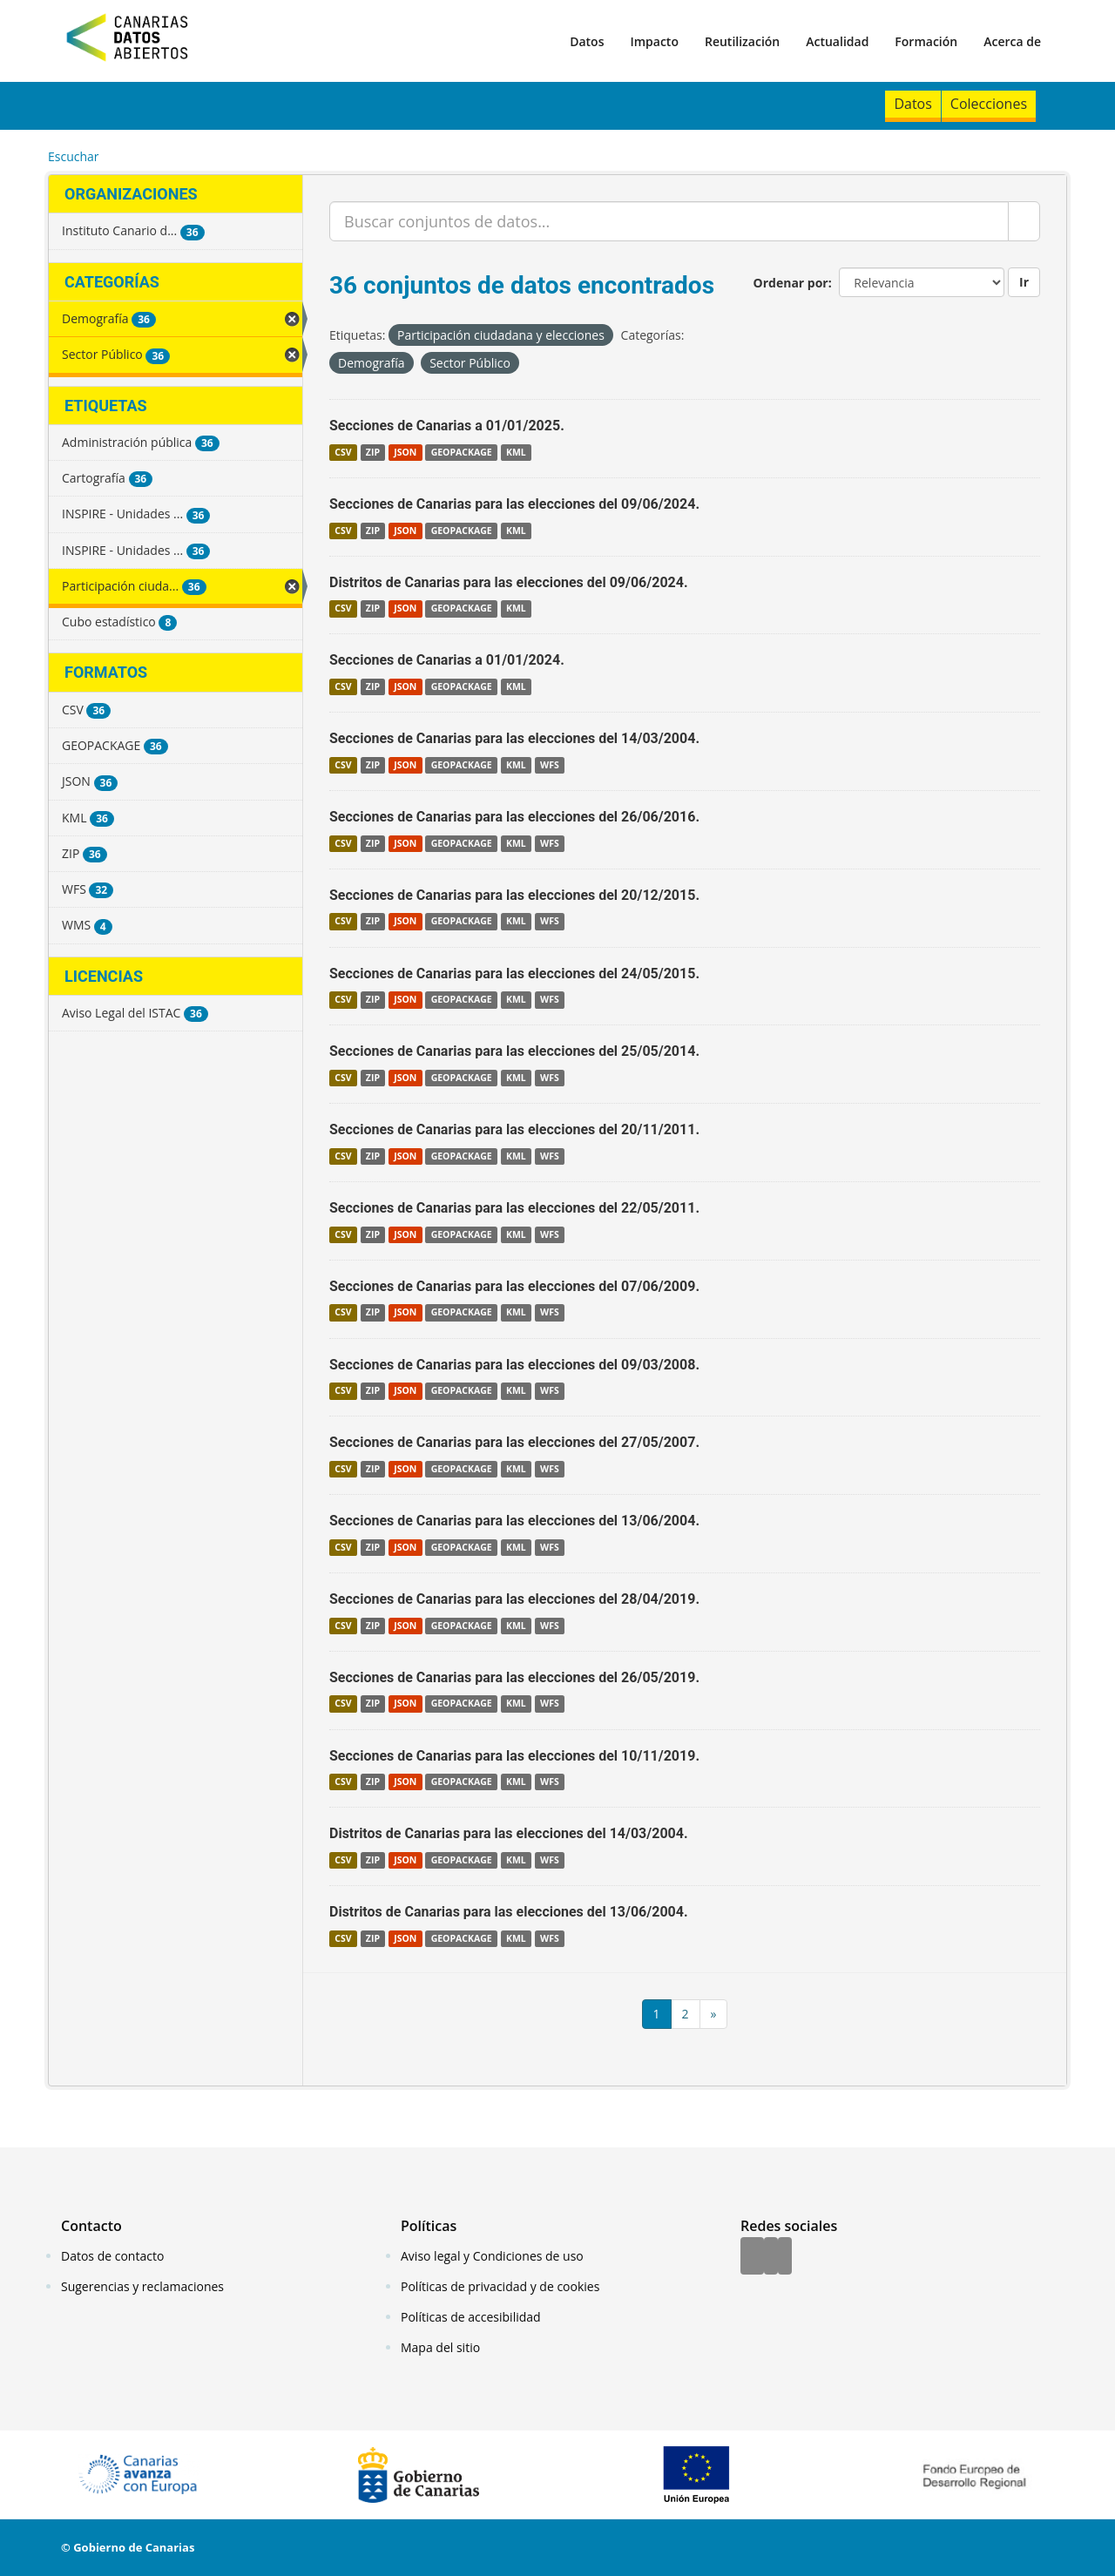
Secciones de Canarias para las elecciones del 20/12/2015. (514, 895)
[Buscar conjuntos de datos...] (669, 221)
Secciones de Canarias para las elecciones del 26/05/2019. (514, 1677)
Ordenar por (790, 282)
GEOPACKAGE (461, 452)
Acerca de (1012, 41)
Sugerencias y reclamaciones (142, 2286)
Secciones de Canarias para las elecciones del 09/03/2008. (514, 1364)
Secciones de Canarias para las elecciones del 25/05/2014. (514, 1051)
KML (516, 452)
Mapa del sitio (440, 2347)
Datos (587, 41)
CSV (342, 452)
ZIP (373, 452)
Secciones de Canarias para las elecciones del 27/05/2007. (514, 1442)
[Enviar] (1024, 221)
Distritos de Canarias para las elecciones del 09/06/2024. (508, 582)
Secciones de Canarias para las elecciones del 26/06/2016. (514, 816)
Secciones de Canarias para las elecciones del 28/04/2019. (514, 1599)
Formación (926, 41)
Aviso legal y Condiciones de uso (492, 2256)
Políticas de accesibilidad (471, 2317)
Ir (1024, 282)
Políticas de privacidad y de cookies (500, 2286)
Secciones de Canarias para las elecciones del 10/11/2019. (514, 1756)
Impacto (654, 41)
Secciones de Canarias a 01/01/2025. (446, 425)
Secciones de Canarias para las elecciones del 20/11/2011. (514, 1129)
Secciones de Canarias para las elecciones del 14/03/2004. (514, 738)
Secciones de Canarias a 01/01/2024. (446, 660)
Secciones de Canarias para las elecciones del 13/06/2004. (514, 1520)
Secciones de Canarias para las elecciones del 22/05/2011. (514, 1208)
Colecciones (988, 103)
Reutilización (742, 41)
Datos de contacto (112, 2256)
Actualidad (837, 41)
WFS (549, 765)
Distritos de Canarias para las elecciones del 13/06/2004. (508, 1911)
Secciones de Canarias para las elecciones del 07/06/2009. (514, 1286)
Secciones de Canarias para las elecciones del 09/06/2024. (514, 504)
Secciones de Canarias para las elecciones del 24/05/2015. (514, 973)
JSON (405, 452)
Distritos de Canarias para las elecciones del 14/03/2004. (508, 1833)
